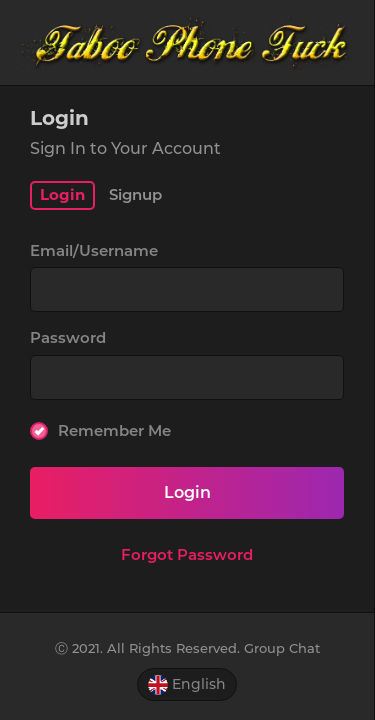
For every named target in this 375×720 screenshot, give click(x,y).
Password (68, 337)
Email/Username (94, 250)
